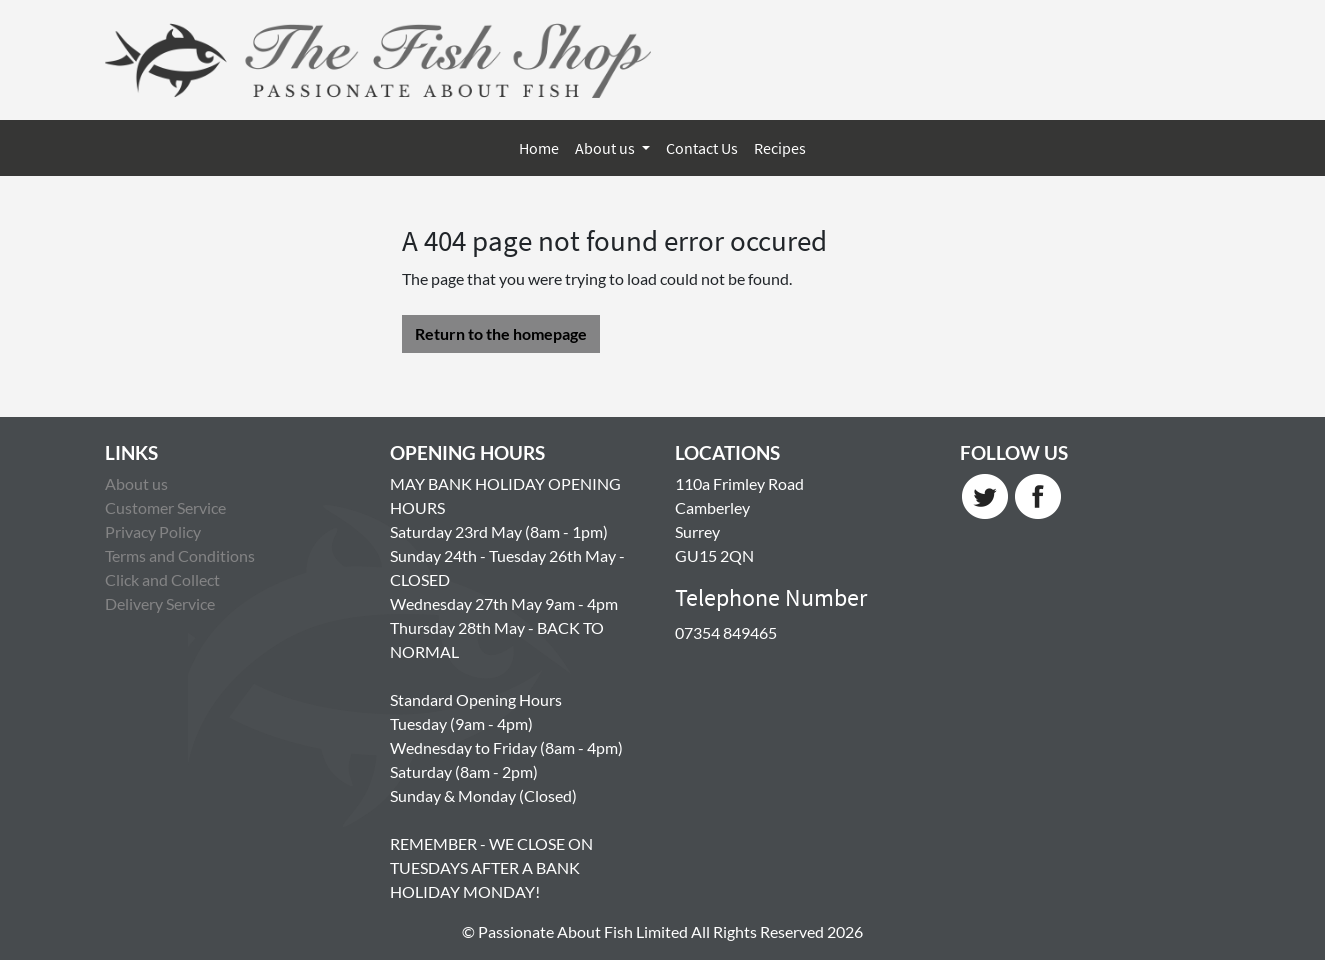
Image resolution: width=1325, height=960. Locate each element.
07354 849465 (726, 632)
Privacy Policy (153, 531)
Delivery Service (160, 603)
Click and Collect (162, 579)
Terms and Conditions (180, 555)
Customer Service (165, 507)
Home (539, 148)
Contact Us (702, 148)
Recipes (780, 148)
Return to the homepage (501, 333)
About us (606, 148)
